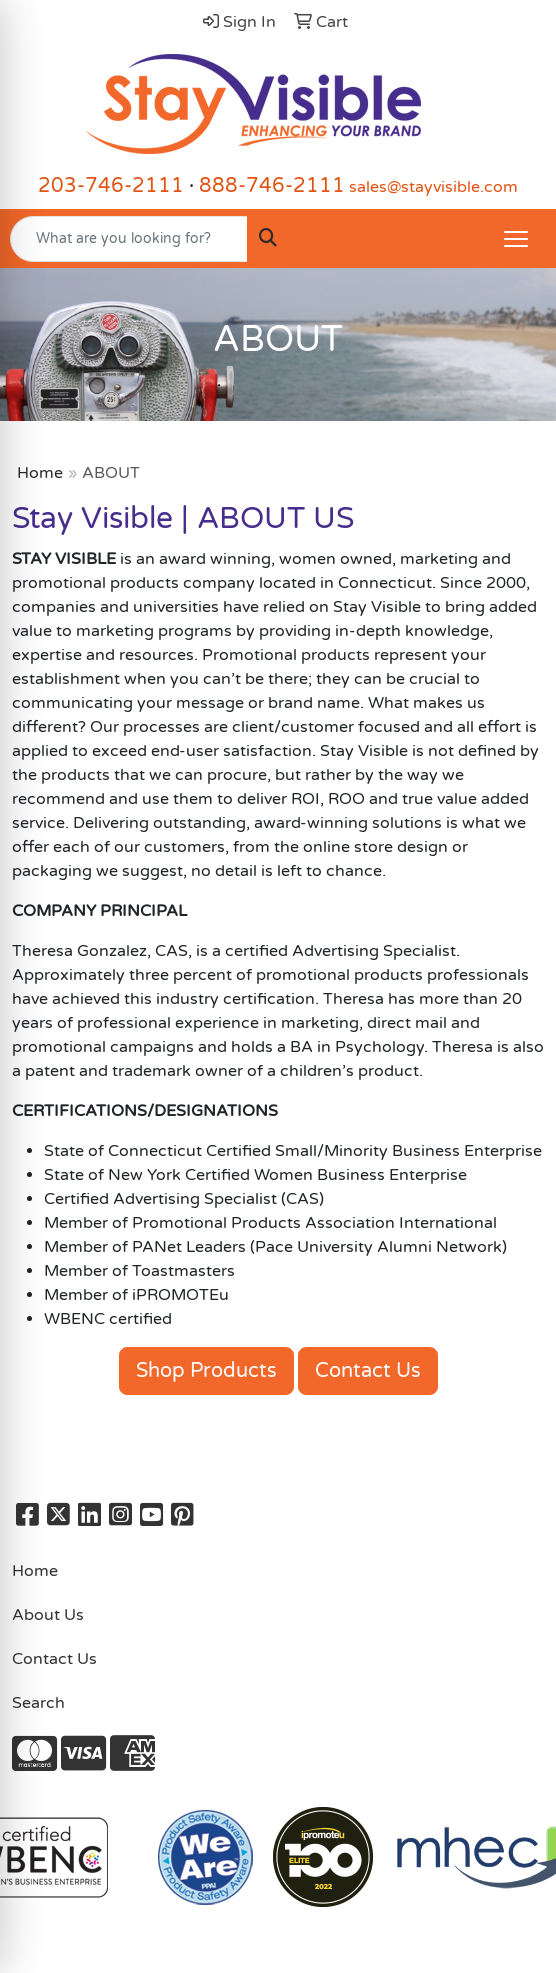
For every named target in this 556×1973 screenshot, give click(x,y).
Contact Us (368, 1371)
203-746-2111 (111, 186)
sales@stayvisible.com (433, 187)
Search (38, 1703)
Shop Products (206, 1371)
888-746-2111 (272, 186)
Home (40, 473)
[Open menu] (516, 239)
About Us (48, 1615)
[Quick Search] (129, 239)
